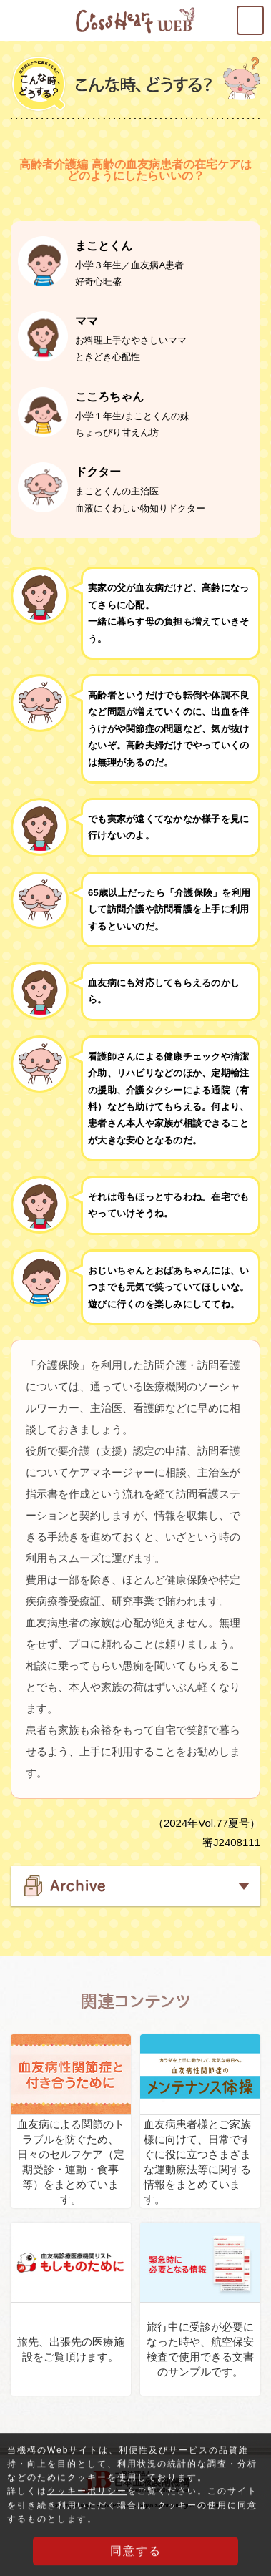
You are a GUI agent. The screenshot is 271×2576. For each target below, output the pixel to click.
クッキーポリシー (87, 2497)
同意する (136, 2556)
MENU (263, 15)
